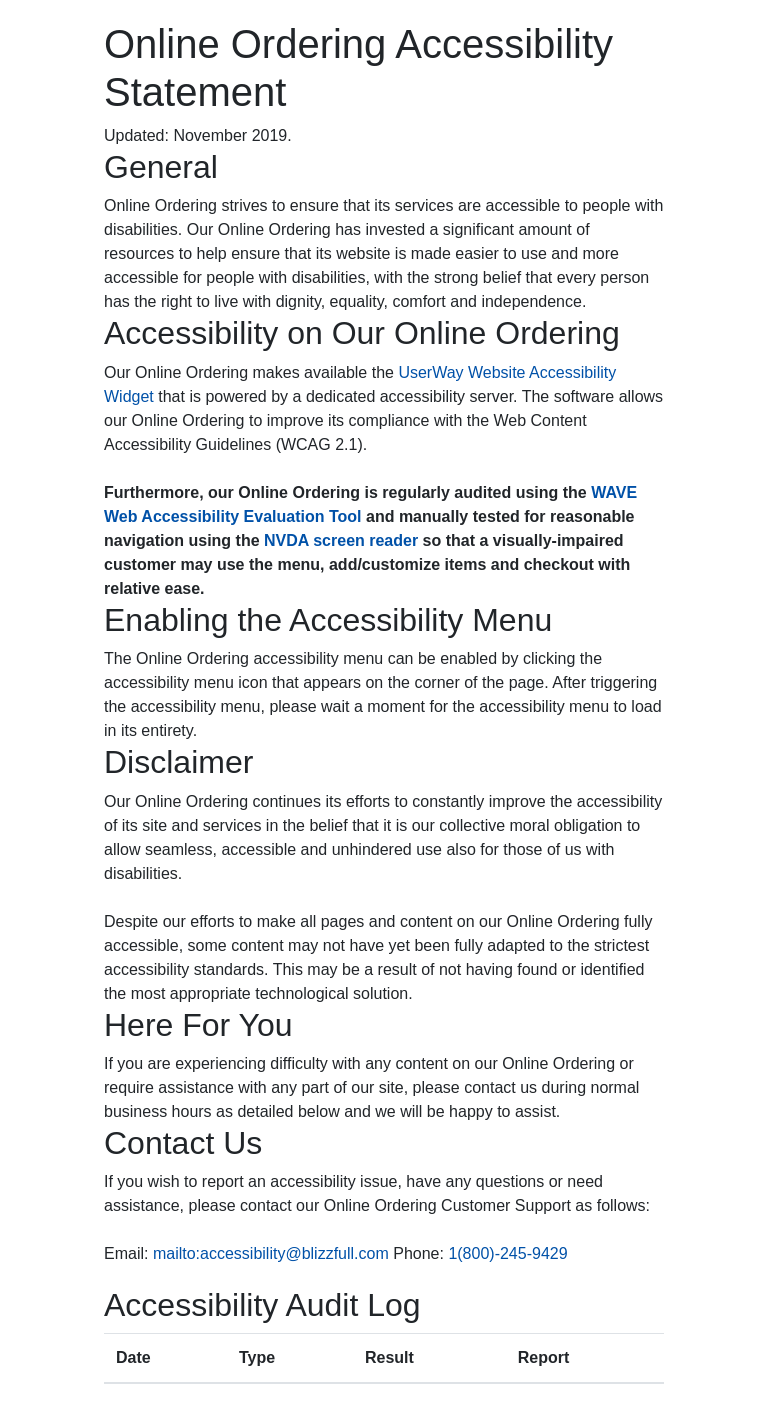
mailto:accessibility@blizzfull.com (271, 1253)
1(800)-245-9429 (507, 1253)
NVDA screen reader (341, 540)
